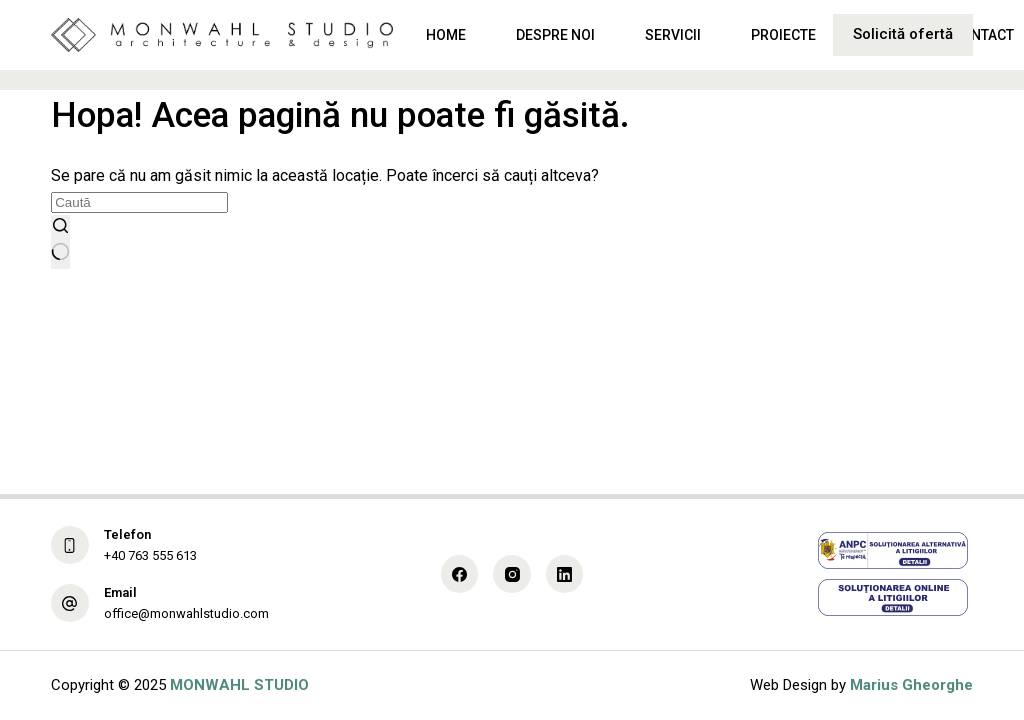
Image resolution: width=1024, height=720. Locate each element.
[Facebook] (460, 574)
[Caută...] (139, 202)
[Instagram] (512, 574)
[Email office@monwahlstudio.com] (70, 603)
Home (446, 35)
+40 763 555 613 (150, 555)
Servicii (673, 35)
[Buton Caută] (60, 242)
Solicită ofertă (903, 34)
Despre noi (555, 35)
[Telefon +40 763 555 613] (70, 545)
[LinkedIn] (565, 574)
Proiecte (783, 35)
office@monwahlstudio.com (186, 613)
